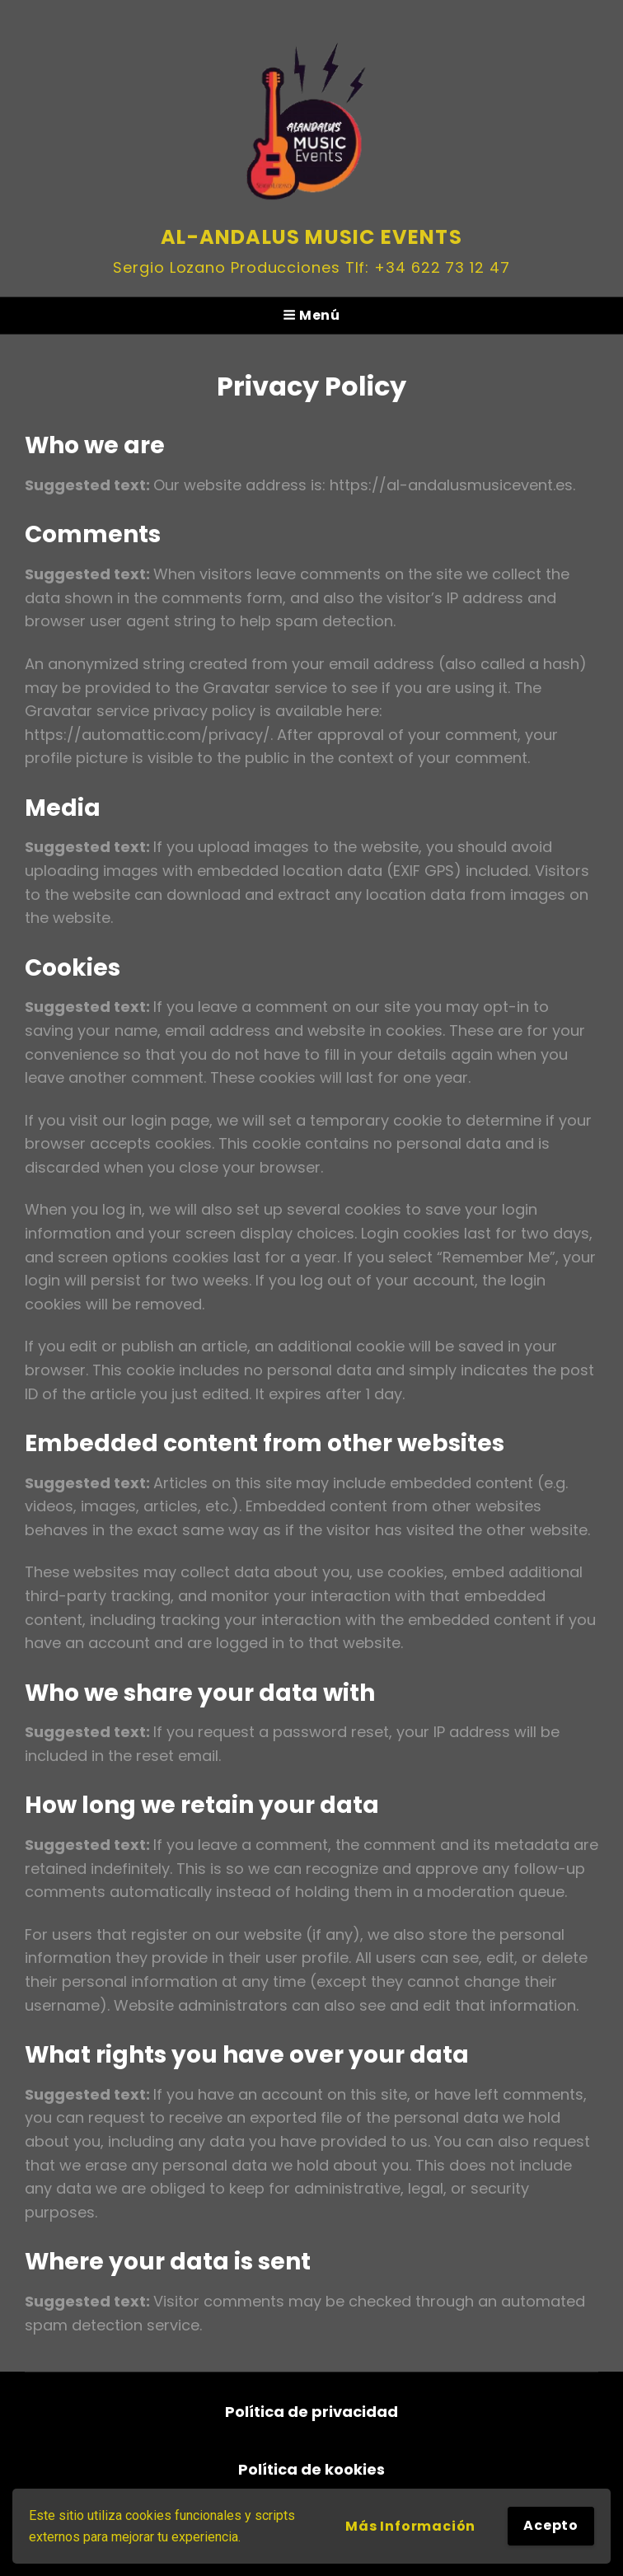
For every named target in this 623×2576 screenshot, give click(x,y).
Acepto (550, 2525)
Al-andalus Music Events (311, 237)
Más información (410, 2526)
